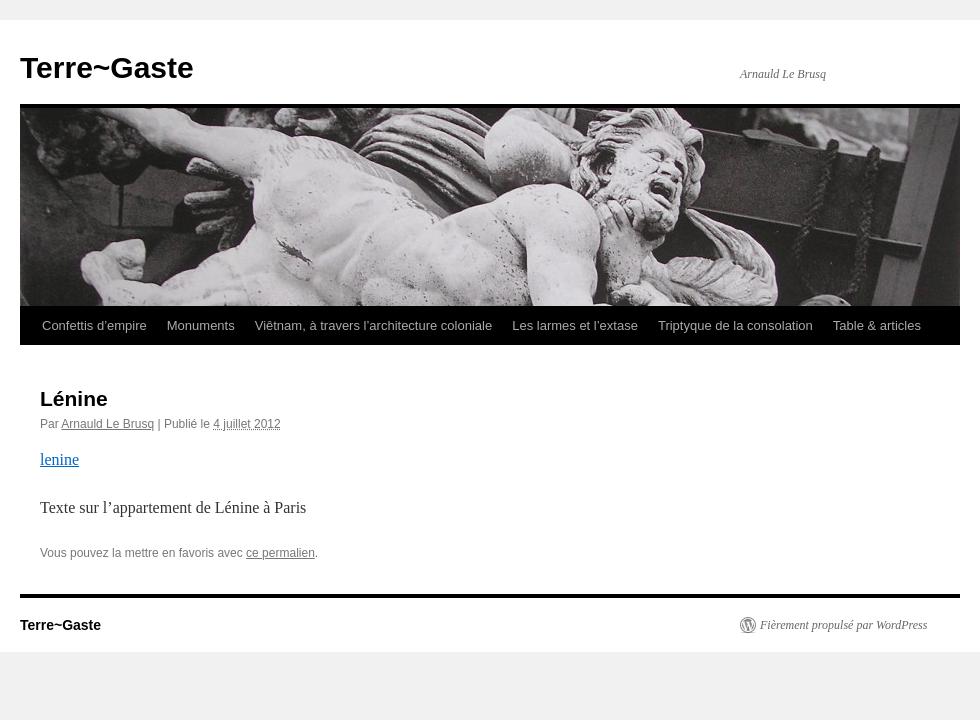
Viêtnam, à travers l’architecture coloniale (374, 325)
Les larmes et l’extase (575, 325)
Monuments (201, 325)
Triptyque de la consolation (735, 325)
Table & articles (877, 325)
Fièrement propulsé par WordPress (843, 625)
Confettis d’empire (94, 325)
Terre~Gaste (107, 67)
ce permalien (280, 553)
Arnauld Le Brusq (107, 424)
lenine (59, 459)
